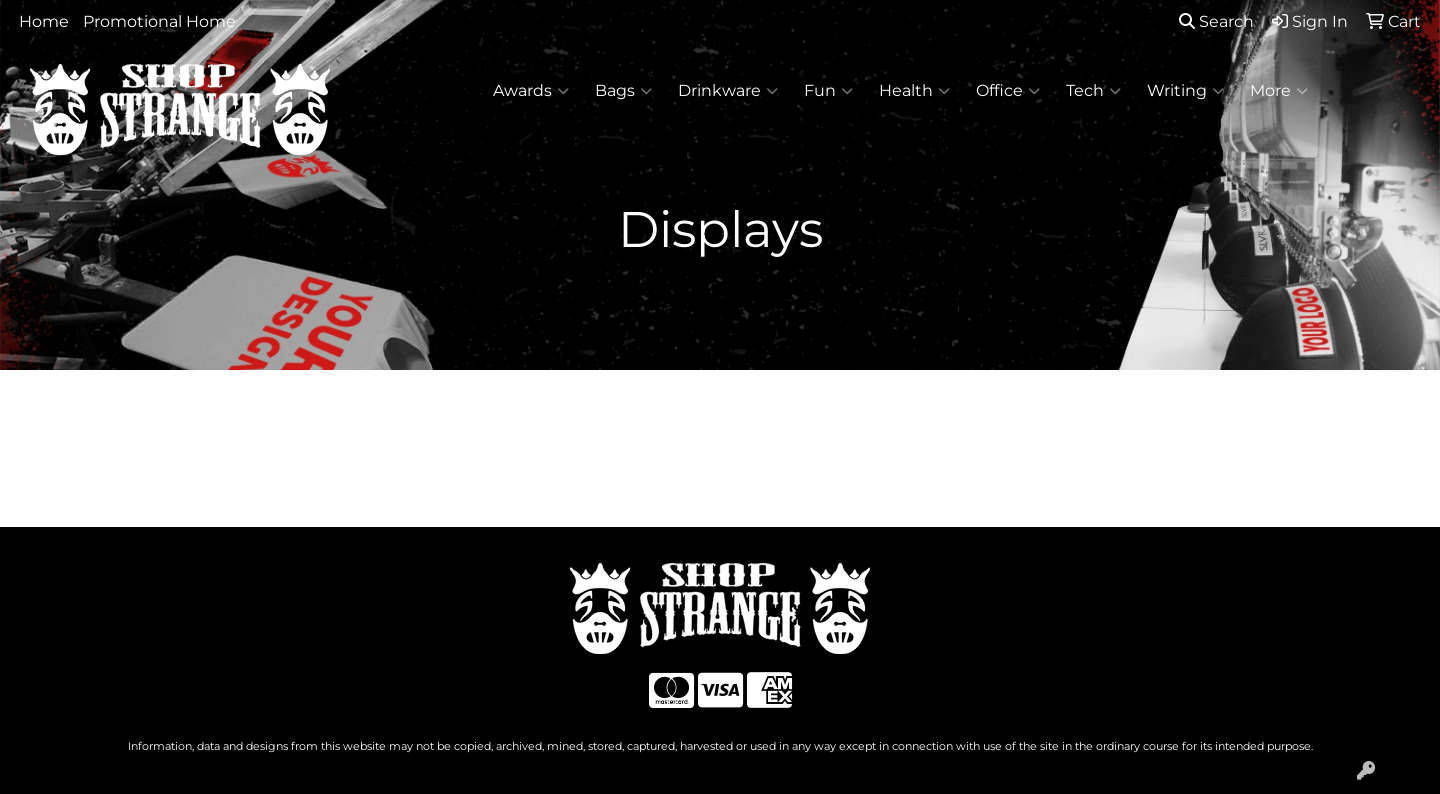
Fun (828, 91)
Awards (531, 91)
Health (914, 91)
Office (1008, 91)
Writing (1185, 91)
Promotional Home (159, 21)
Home (44, 21)
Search (1216, 21)
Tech (1093, 91)
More (1279, 91)
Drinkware (728, 91)
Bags (623, 91)
